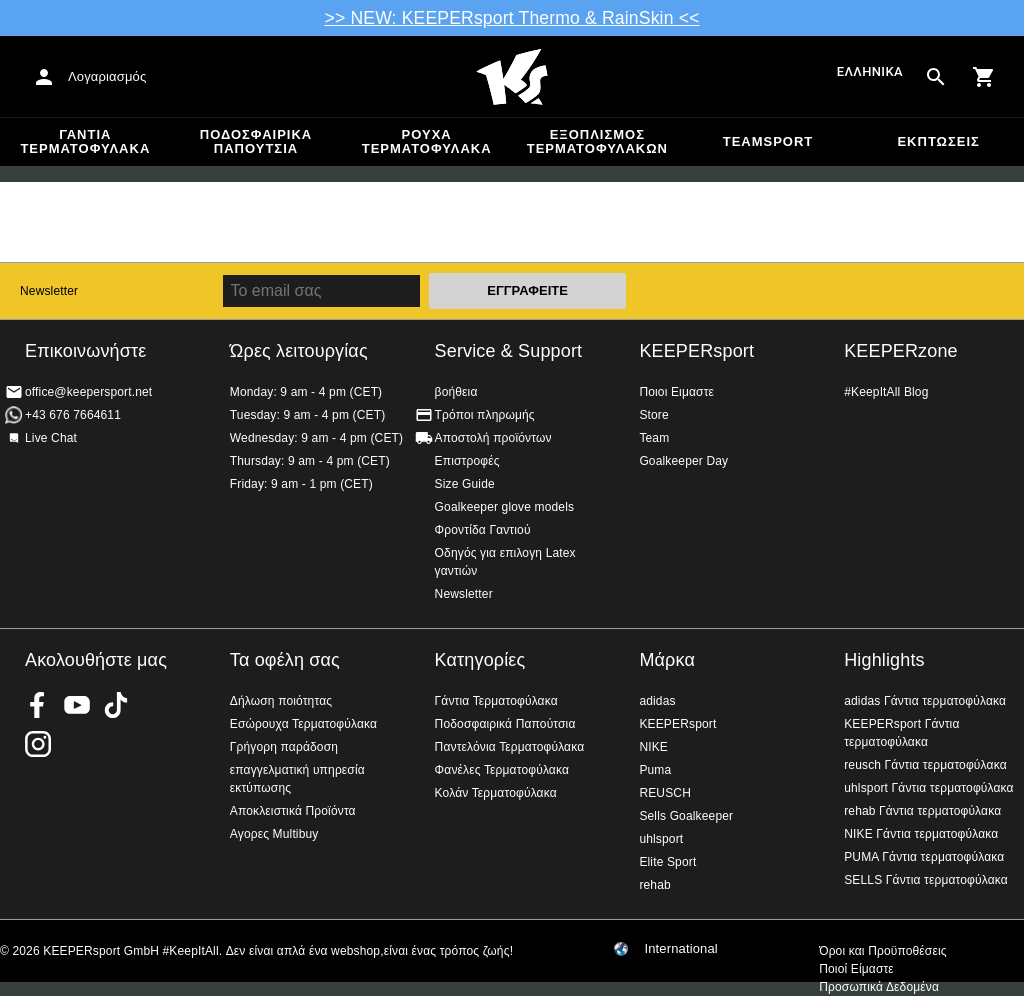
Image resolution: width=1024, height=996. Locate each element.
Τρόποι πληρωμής (485, 415)
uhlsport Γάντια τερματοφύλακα (929, 788)
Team (654, 438)
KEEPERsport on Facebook (38, 705)
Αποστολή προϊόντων (493, 438)
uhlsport (661, 839)
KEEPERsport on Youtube (77, 705)
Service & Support (509, 351)
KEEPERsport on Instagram (38, 744)
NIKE (653, 747)
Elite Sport (667, 862)
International (681, 949)
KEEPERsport (696, 351)
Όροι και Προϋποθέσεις (882, 951)
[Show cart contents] (984, 77)
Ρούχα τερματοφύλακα (427, 141)
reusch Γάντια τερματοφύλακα (925, 765)
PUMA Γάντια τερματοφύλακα (924, 857)
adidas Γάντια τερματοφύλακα (925, 701)
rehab (654, 885)
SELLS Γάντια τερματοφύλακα (926, 880)
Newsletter (49, 291)
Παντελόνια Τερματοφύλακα (510, 747)
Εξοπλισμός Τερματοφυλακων (597, 141)
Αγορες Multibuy (274, 834)
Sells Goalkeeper (686, 816)
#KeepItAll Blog (886, 392)
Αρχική (512, 77)
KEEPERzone (901, 351)
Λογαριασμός (107, 76)
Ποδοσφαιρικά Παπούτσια (256, 141)
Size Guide (465, 484)
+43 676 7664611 (73, 415)
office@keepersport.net (88, 392)
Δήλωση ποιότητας (281, 701)
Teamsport (768, 141)
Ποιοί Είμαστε (856, 969)
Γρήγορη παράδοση (284, 747)
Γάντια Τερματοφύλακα (85, 141)
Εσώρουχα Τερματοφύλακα (303, 724)
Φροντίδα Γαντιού (483, 530)
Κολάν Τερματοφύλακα (496, 793)
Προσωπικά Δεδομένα (879, 987)
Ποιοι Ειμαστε (676, 392)
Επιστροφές (467, 461)
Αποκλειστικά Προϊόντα (293, 811)
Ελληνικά (870, 72)
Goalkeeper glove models (505, 507)
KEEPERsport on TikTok (116, 705)
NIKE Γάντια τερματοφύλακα (921, 834)
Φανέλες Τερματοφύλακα (502, 770)
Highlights (884, 660)
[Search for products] (936, 77)
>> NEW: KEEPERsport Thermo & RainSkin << (512, 18)
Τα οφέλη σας (285, 660)
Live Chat (51, 438)
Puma (655, 770)
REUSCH (665, 793)
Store (653, 415)
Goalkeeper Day (683, 461)
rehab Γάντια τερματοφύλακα (922, 811)
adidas (657, 701)
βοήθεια (456, 392)
